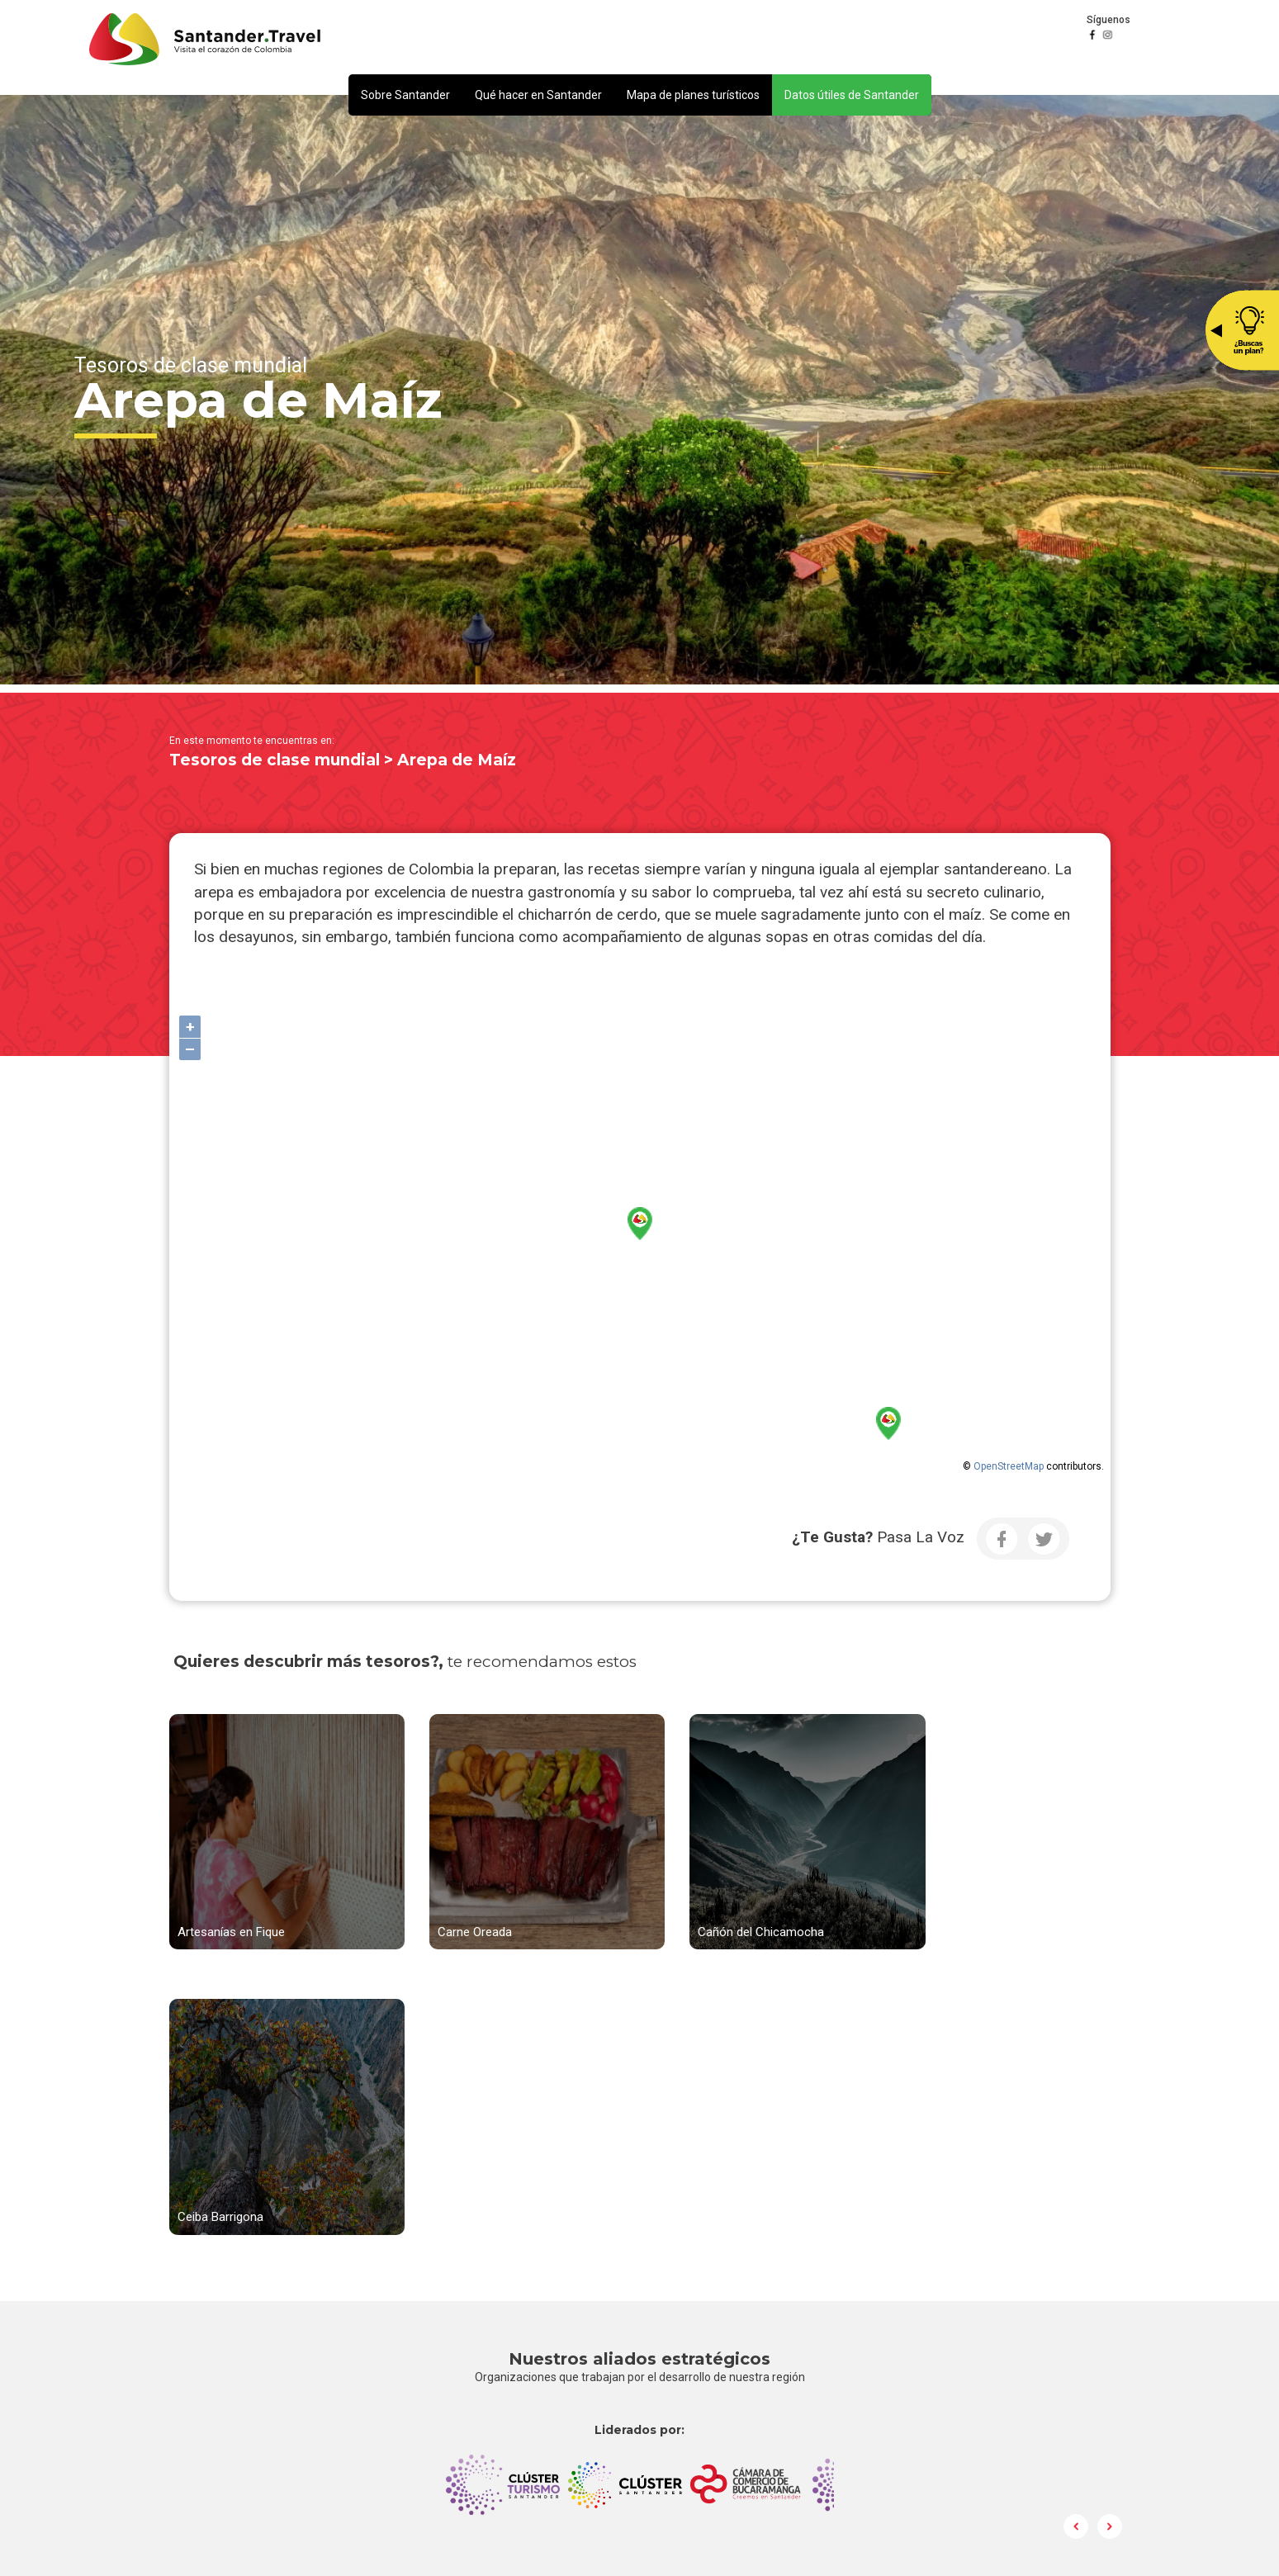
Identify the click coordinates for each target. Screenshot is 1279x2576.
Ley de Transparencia (777, 2452)
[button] (405, 95)
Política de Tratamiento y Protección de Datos (835, 2397)
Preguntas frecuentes (778, 2434)
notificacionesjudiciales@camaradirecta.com (833, 2379)
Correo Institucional (773, 2416)
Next (1110, 2222)
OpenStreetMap (1008, 1466)
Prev (1076, 2222)
